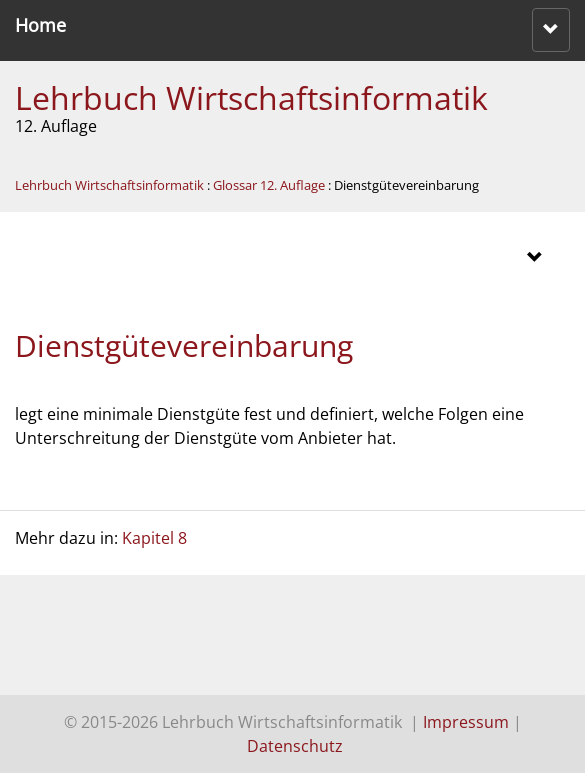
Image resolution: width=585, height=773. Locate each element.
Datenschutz (295, 746)
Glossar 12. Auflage (269, 185)
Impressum (466, 722)
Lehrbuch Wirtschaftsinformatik (251, 97)
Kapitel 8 (154, 538)
